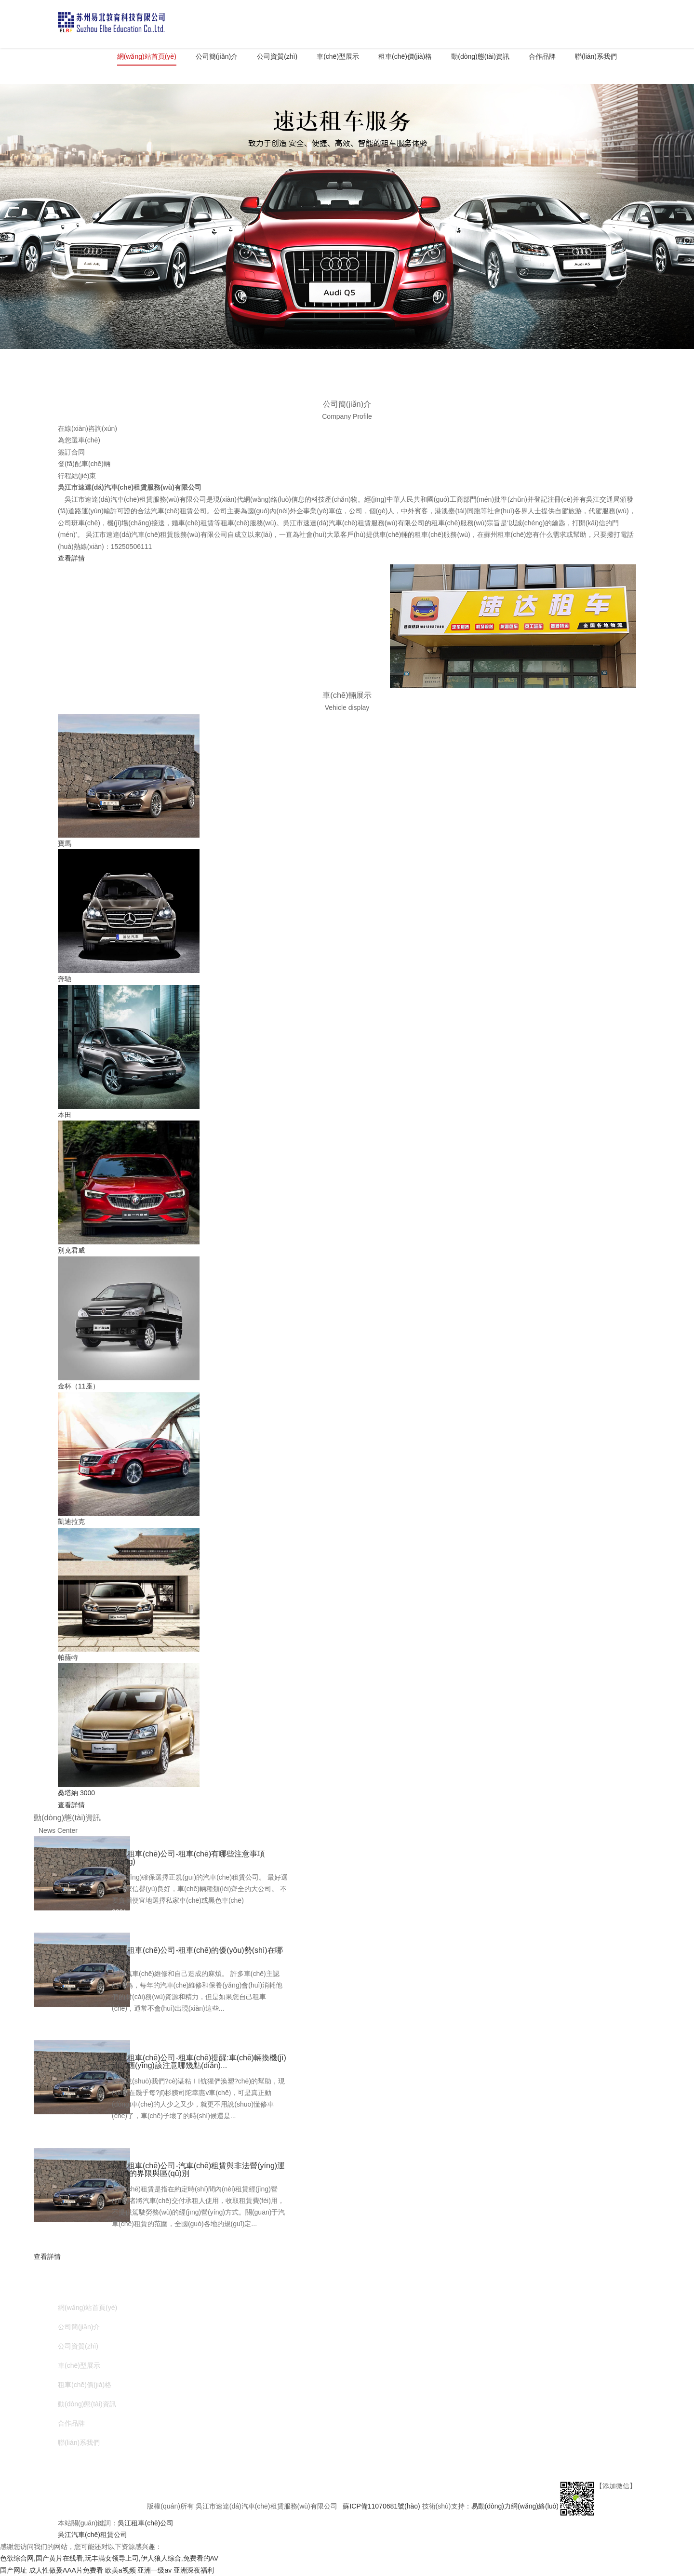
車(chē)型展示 (338, 56)
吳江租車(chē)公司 (146, 2523)
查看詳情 (71, 558)
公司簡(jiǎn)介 (217, 56)
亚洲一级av (154, 2570)
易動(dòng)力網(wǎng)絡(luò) (515, 2506)
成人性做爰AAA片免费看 (66, 2570)
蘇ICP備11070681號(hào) (382, 2506)
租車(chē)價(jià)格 (405, 56)
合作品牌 (542, 56)
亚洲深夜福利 (194, 2570)
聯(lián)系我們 (596, 56)
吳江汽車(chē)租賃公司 (92, 2534)
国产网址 (13, 2570)
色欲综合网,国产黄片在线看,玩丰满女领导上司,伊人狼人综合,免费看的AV (109, 2558)
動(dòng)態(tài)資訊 (480, 56)
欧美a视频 (120, 2570)
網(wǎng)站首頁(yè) (146, 56)
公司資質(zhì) (277, 56)
